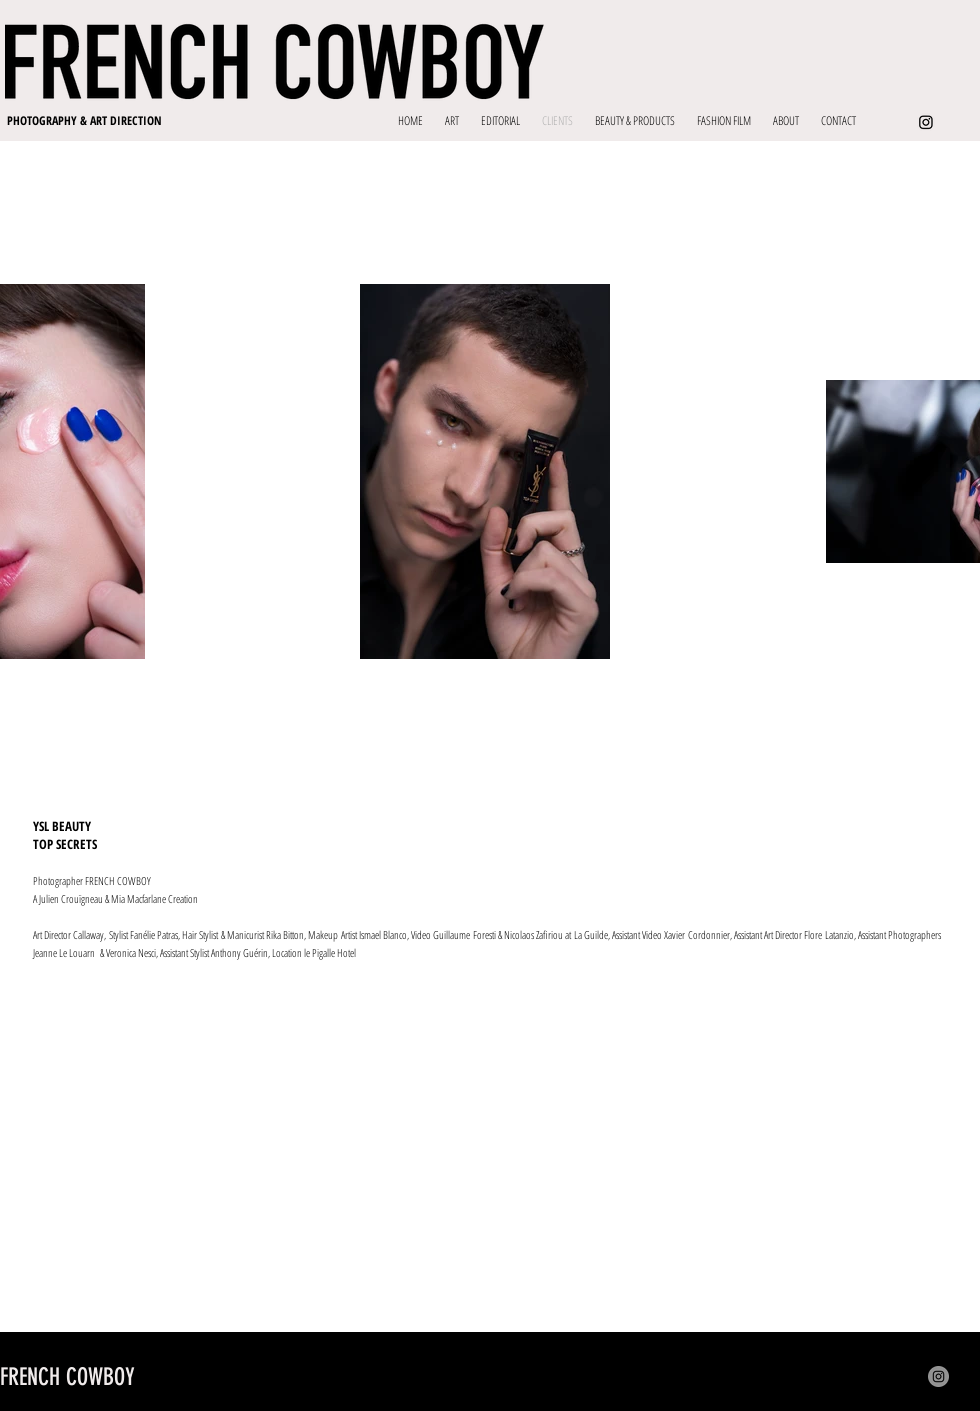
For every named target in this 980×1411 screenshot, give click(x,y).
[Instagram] (926, 122)
